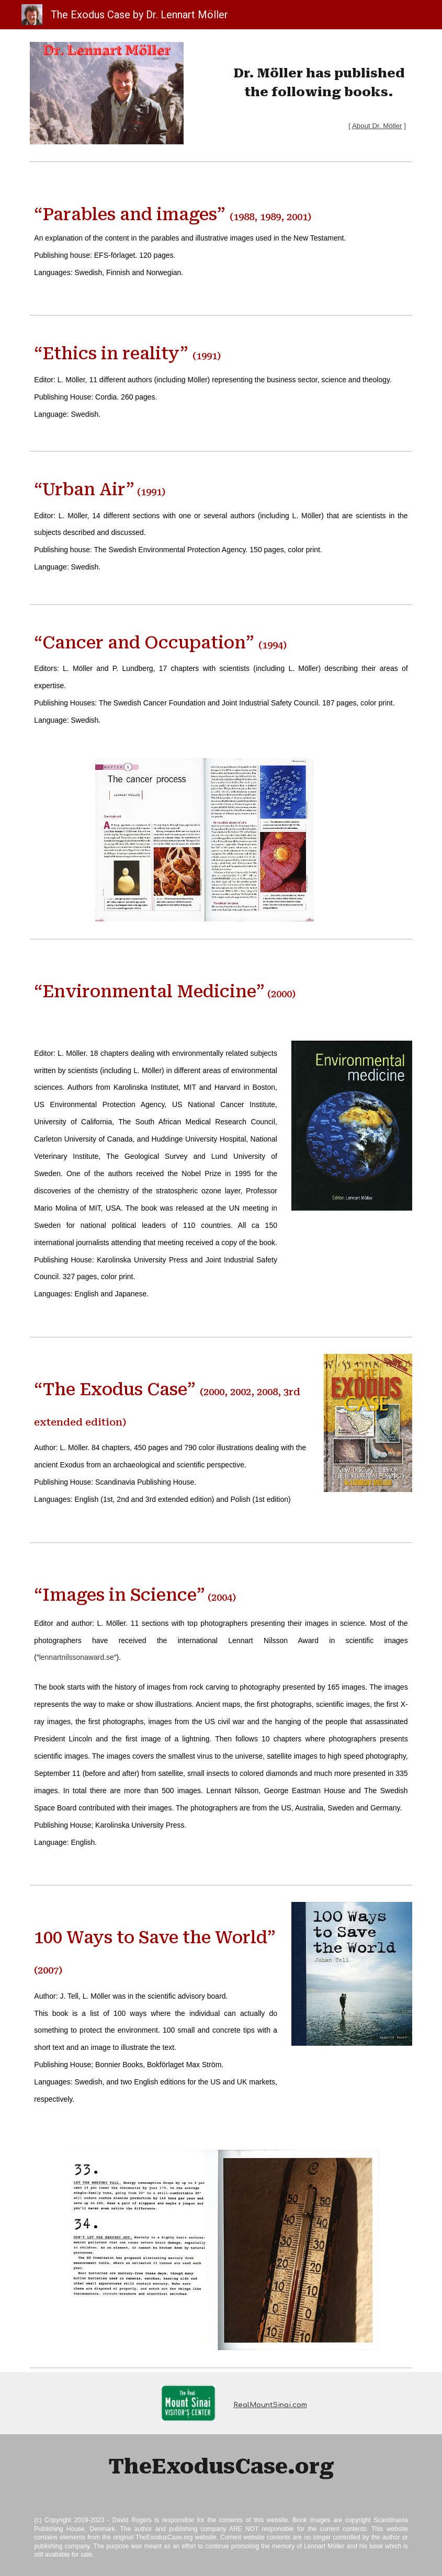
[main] (319, 89)
